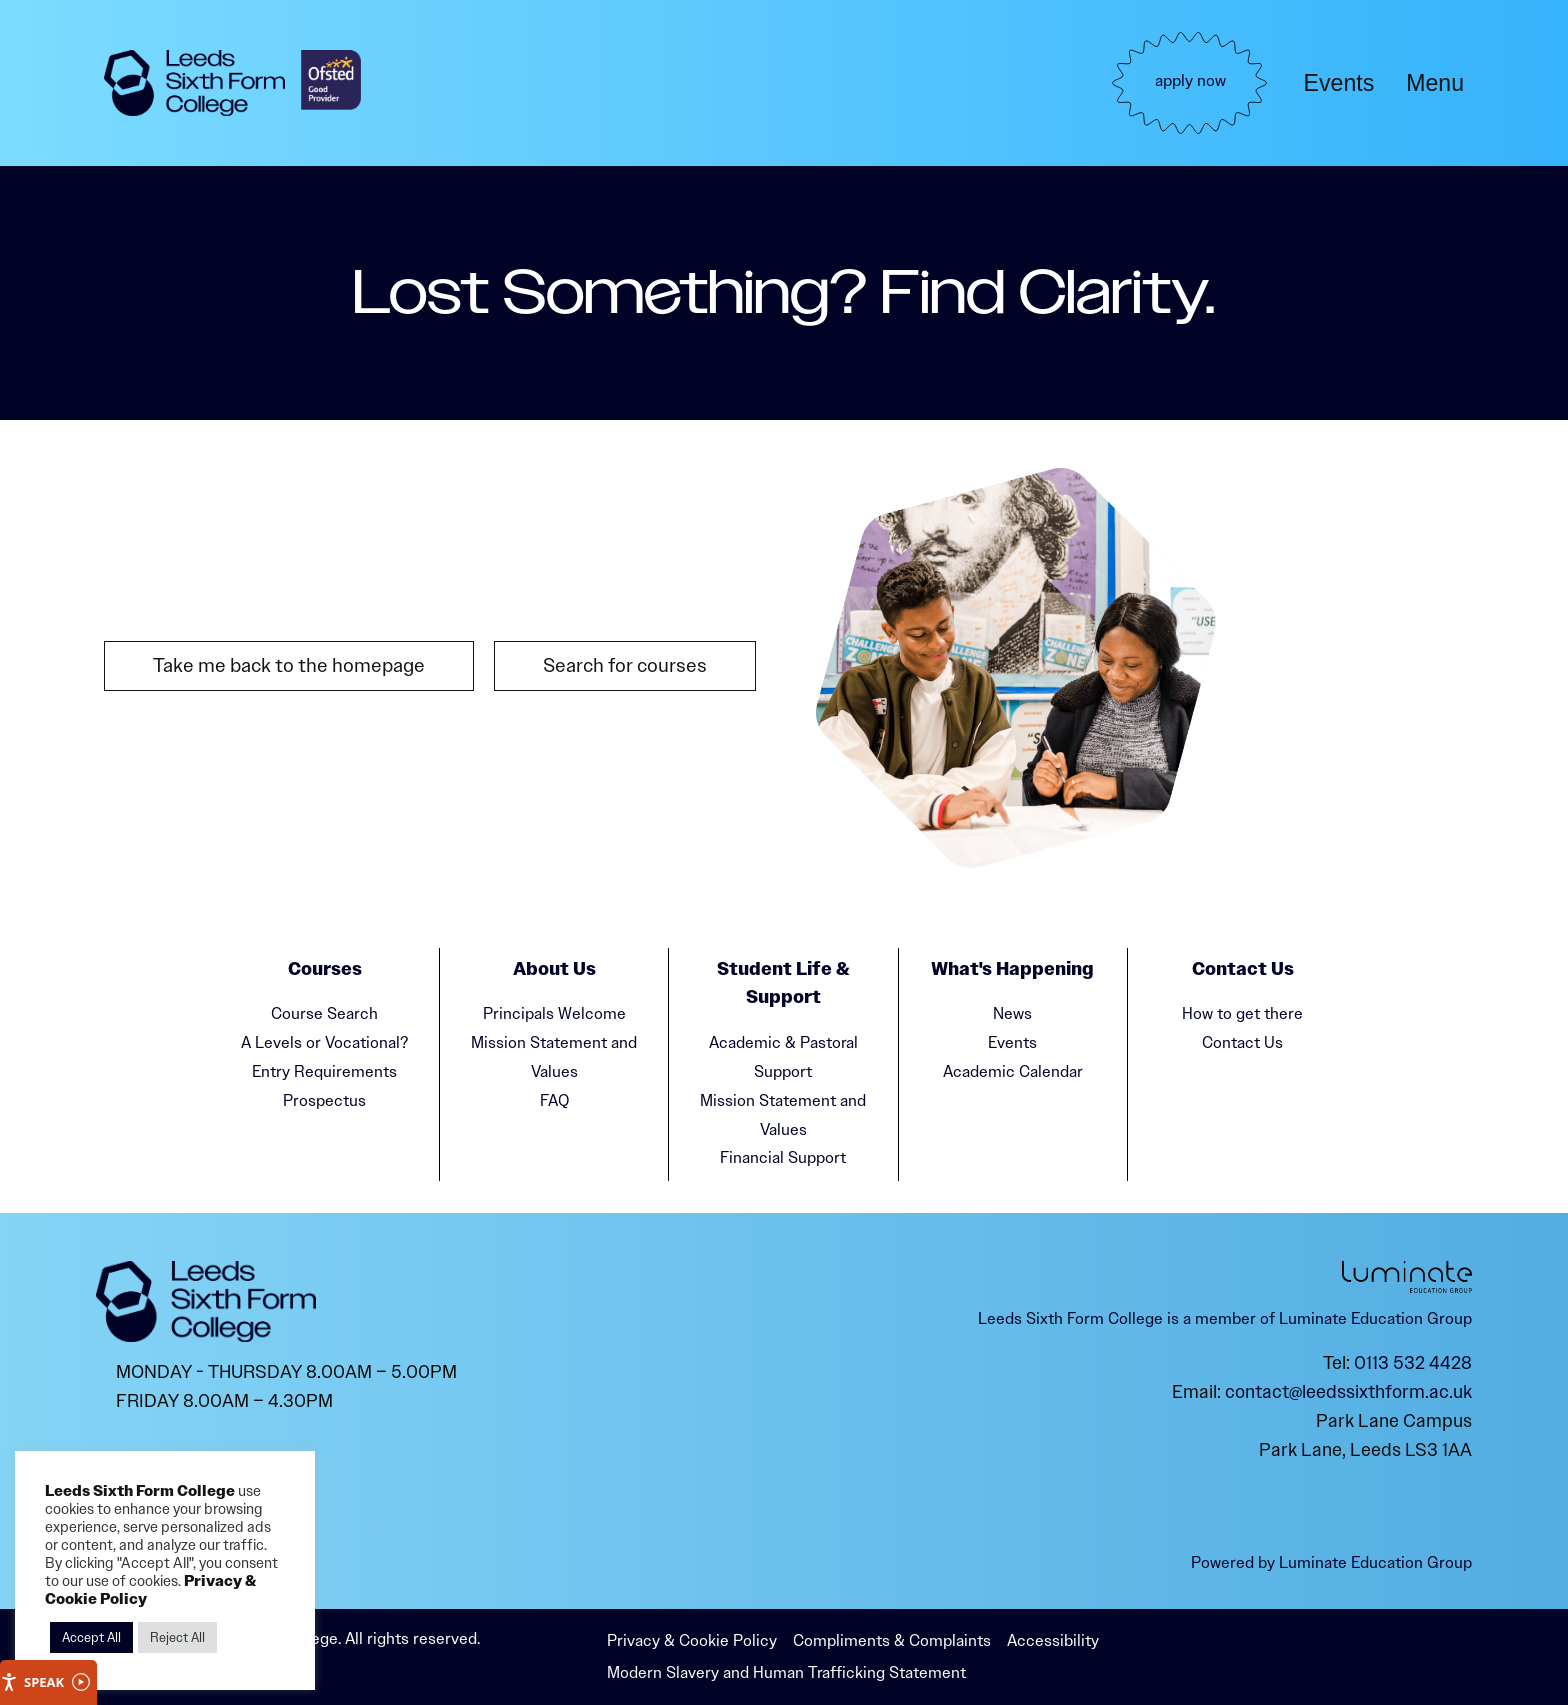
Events (1339, 83)
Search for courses (625, 665)
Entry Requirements (324, 1071)
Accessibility (1053, 1640)
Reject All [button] (177, 1637)
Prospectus (324, 1100)
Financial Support (783, 1157)
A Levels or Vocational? (324, 1042)
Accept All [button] (91, 1637)
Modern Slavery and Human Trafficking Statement (786, 1672)
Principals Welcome (554, 1013)
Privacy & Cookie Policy (692, 1640)
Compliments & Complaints (892, 1640)
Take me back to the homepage (289, 665)
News (1012, 1013)
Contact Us (1242, 1042)
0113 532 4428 (1413, 1363)
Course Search (324, 1013)
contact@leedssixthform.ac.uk (1348, 1392)
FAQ (554, 1100)
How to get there (1242, 1013)
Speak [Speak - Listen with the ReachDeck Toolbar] (45, 1682)
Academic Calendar (1013, 1071)
